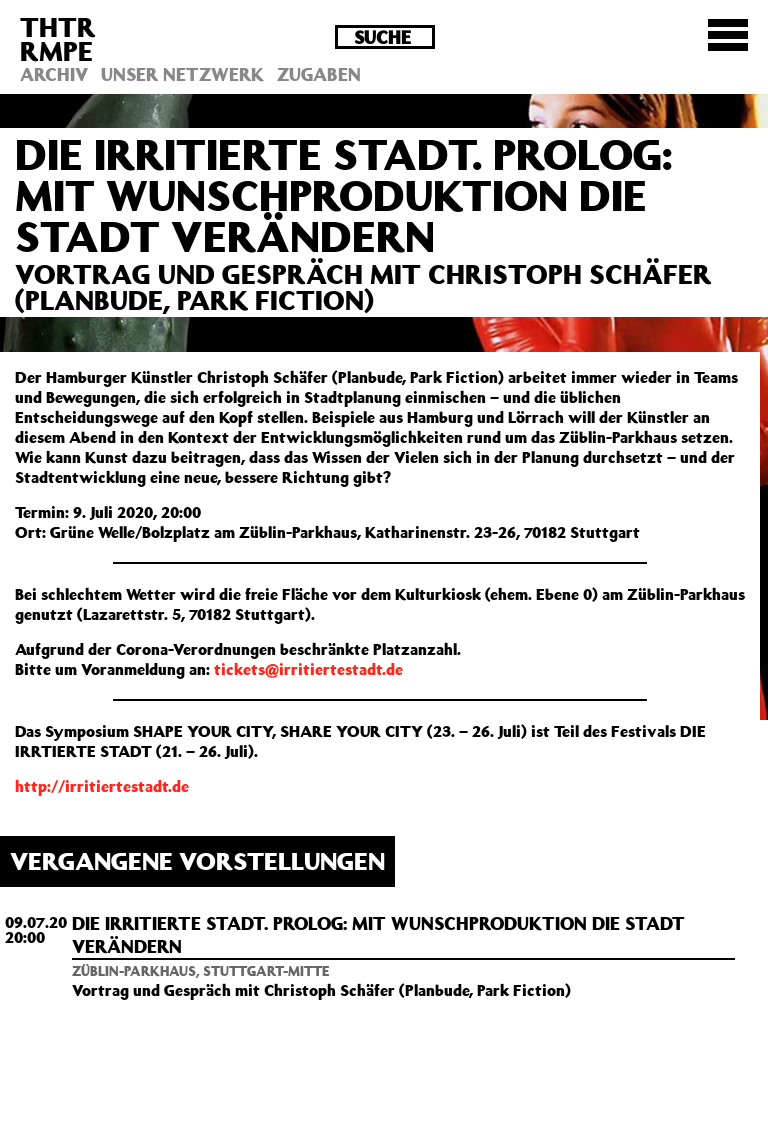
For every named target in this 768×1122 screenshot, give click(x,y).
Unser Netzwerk (182, 74)
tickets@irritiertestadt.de (308, 669)
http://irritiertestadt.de (102, 786)
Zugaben (319, 74)
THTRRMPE (58, 38)
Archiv (54, 74)
